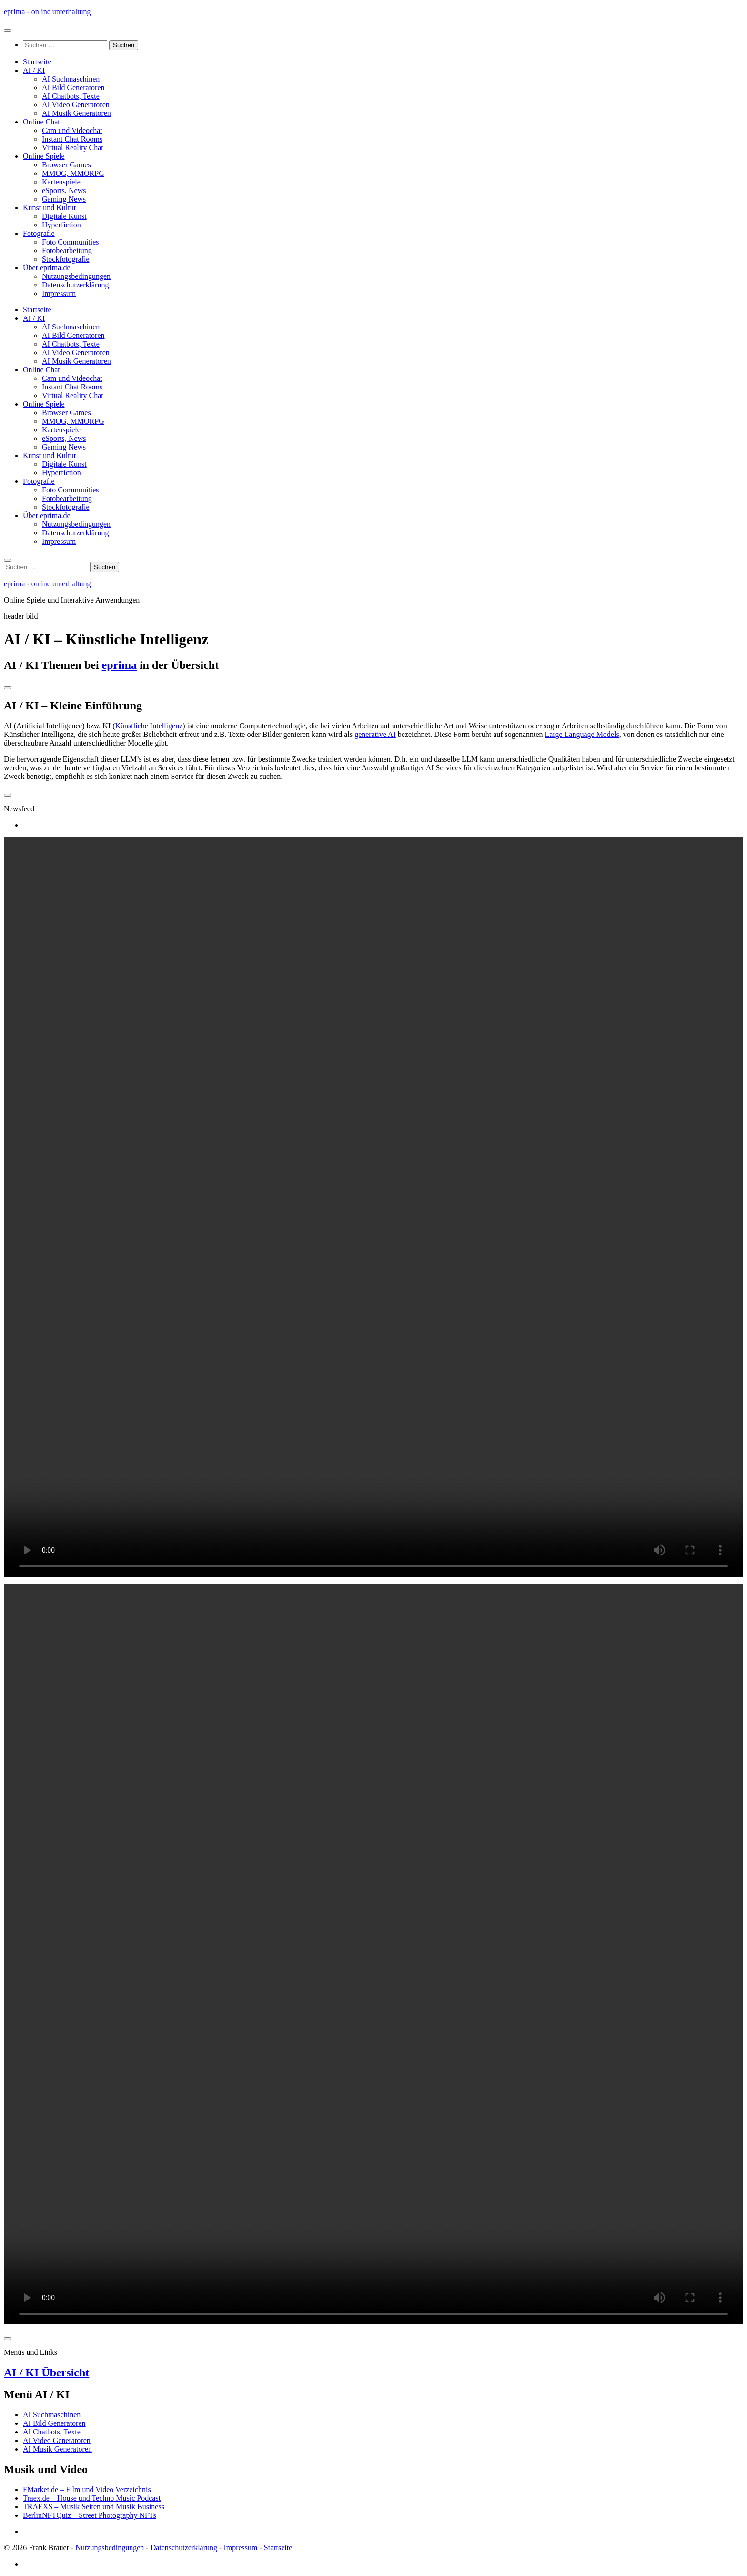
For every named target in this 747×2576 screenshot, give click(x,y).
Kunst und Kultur (49, 208)
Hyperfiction (61, 225)
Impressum (59, 293)
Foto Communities (70, 242)
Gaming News (64, 199)
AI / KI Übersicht (46, 2372)
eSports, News (64, 190)
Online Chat (41, 122)
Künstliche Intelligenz (149, 726)
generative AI (375, 734)
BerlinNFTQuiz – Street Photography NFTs (89, 2515)
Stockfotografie (66, 259)
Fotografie (39, 233)
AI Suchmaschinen (71, 79)
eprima (119, 665)
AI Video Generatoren (76, 105)
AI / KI (34, 70)
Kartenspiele (61, 182)
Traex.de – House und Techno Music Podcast (92, 2498)
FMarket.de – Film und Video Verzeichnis (87, 2489)
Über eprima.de (47, 268)
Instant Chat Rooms (72, 139)
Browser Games (66, 165)
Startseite (37, 62)
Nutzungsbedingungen (76, 276)
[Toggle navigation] (7, 687)
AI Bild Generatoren (73, 87)
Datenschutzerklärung (75, 285)
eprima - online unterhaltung (47, 12)
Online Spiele (44, 156)
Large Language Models (582, 734)
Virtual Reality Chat (72, 147)
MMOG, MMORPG (73, 173)
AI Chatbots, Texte (71, 96)
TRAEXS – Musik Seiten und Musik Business (93, 2507)
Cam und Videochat (72, 130)
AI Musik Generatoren (76, 113)
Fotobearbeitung (67, 250)
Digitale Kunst (64, 216)
